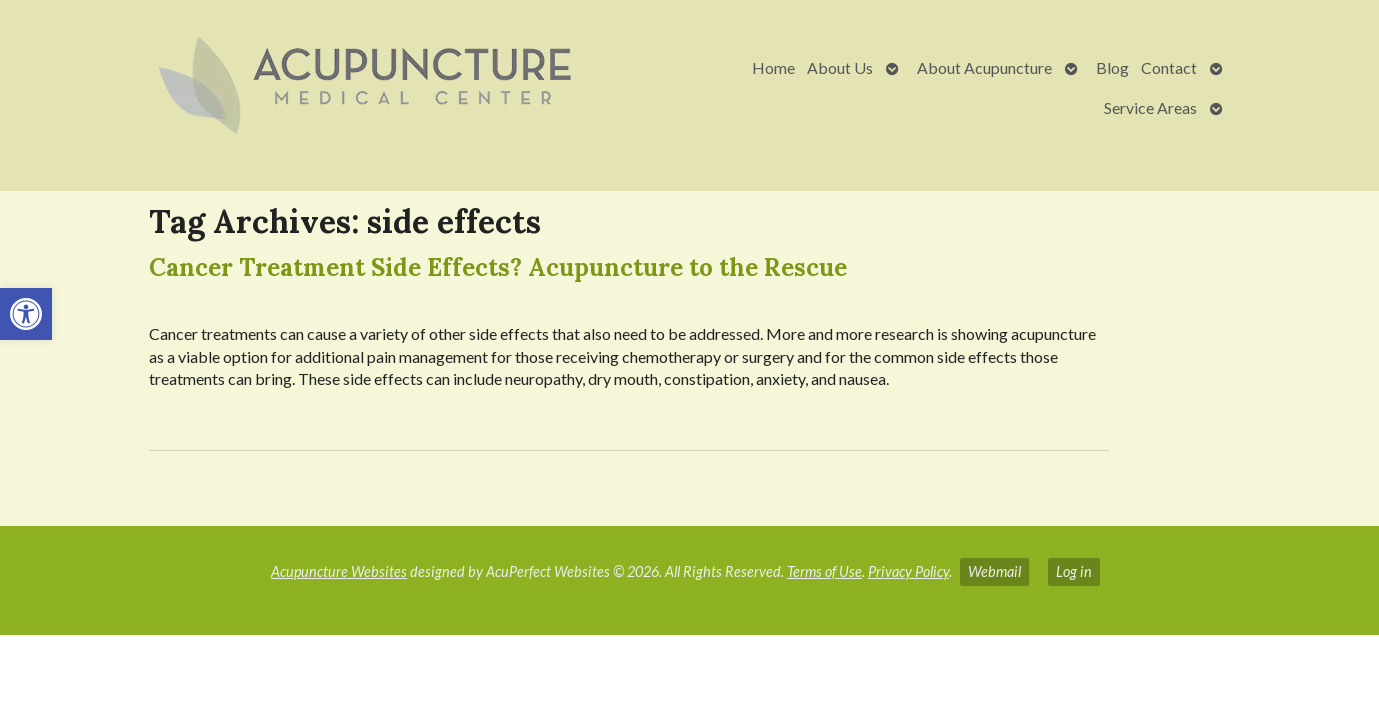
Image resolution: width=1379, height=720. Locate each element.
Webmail (994, 571)
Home (773, 67)
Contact (1169, 67)
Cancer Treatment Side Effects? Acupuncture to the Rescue (498, 267)
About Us (840, 67)
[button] (26, 314)
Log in (1074, 571)
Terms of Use (824, 571)
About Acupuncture (984, 67)
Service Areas (1150, 107)
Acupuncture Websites (339, 571)
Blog (1112, 67)
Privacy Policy (908, 571)
